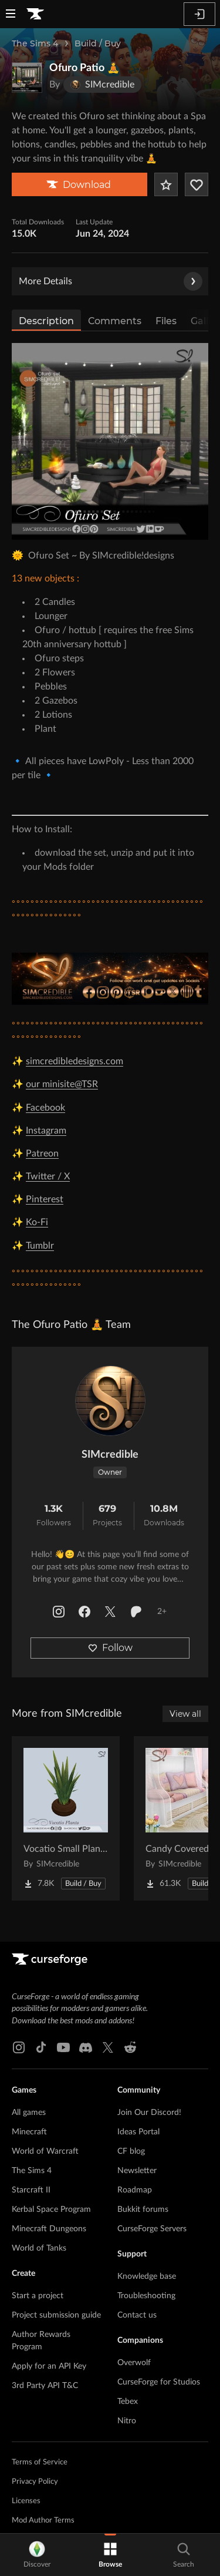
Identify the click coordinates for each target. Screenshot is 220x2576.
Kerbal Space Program (51, 2209)
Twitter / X (48, 1176)
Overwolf (134, 2363)
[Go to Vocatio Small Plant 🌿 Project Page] (66, 1818)
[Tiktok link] (41, 2047)
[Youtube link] (63, 2047)
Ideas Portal (138, 2132)
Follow (110, 1647)
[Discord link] (86, 2047)
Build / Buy (98, 43)
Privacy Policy (35, 2482)
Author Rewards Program (41, 2340)
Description (46, 321)
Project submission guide (56, 2315)
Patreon (42, 1153)
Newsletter (137, 2171)
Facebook (45, 1107)
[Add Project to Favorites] (166, 184)
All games (29, 2112)
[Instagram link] (19, 2047)
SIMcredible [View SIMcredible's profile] (110, 1455)
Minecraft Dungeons (49, 2229)
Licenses (26, 2501)
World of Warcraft (45, 2151)
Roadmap (134, 2190)
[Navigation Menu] (10, 15)
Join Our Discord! (149, 2112)
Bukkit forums (142, 2209)
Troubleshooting (146, 2296)
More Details (110, 281)
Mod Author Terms (43, 2520)
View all (185, 1714)
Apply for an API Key (49, 2366)
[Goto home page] (35, 14)
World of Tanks (39, 2248)
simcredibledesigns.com (74, 1061)
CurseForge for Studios (158, 2382)
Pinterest (44, 1199)
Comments (114, 321)
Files (166, 321)
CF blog (131, 2151)
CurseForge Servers (152, 2229)
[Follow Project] (196, 184)
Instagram (46, 1130)
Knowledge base (146, 2276)
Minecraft (29, 2132)
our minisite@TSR (62, 1084)
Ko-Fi (37, 1222)
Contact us (137, 2315)
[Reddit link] (130, 2047)
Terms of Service (39, 2462)
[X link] (108, 2047)
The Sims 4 (35, 43)
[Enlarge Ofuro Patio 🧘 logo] (27, 77)
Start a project (37, 2296)
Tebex (127, 2401)
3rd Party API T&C (45, 2386)
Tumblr (40, 1245)
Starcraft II (31, 2190)
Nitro (126, 2421)
